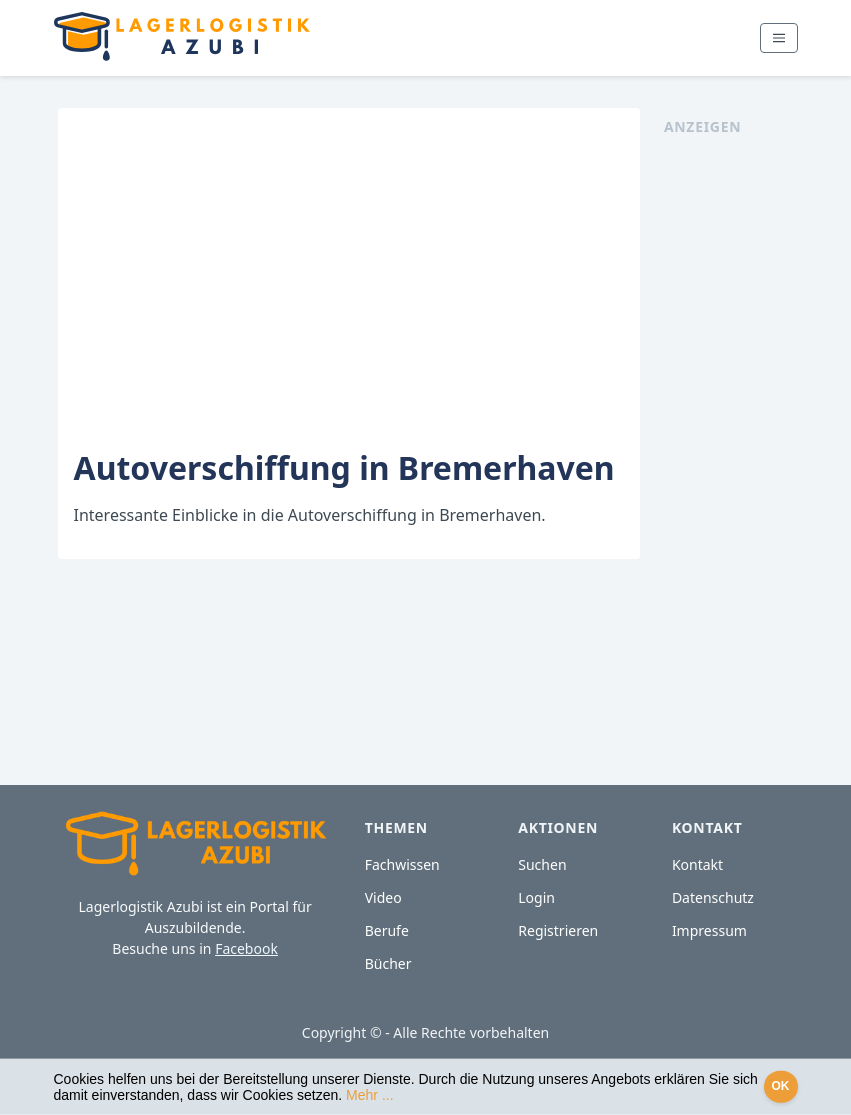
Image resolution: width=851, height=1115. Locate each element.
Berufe (387, 930)
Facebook (246, 948)
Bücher (388, 963)
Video (383, 897)
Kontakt (697, 864)
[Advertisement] (733, 437)
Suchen (542, 864)
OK (781, 1086)
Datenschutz (713, 897)
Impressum (709, 930)
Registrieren (558, 930)
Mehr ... (369, 1095)
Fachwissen (402, 864)
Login (536, 897)
